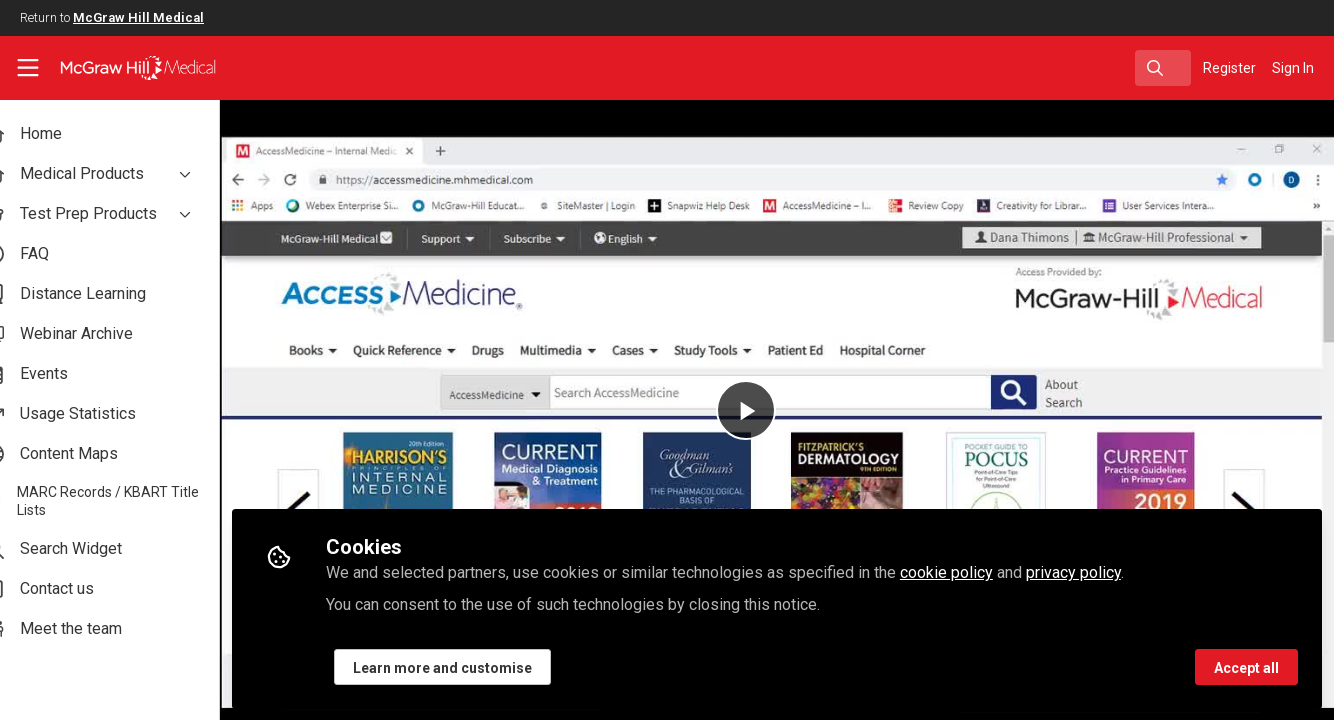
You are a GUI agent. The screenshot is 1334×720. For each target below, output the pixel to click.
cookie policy (982, 571)
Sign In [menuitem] (1293, 68)
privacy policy (1109, 571)
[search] (1163, 68)
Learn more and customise (478, 667)
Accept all (1246, 667)
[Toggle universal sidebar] (28, 68)
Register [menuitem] (1229, 68)
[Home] (124, 68)
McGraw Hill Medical (138, 17)
